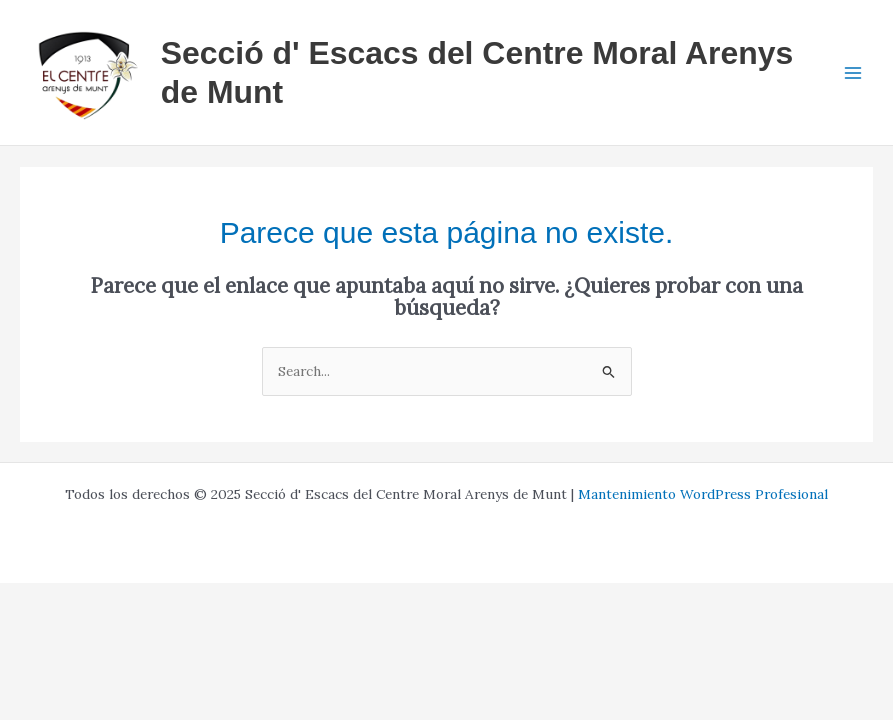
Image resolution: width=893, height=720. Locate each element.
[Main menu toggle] (853, 72)
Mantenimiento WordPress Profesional (703, 494)
